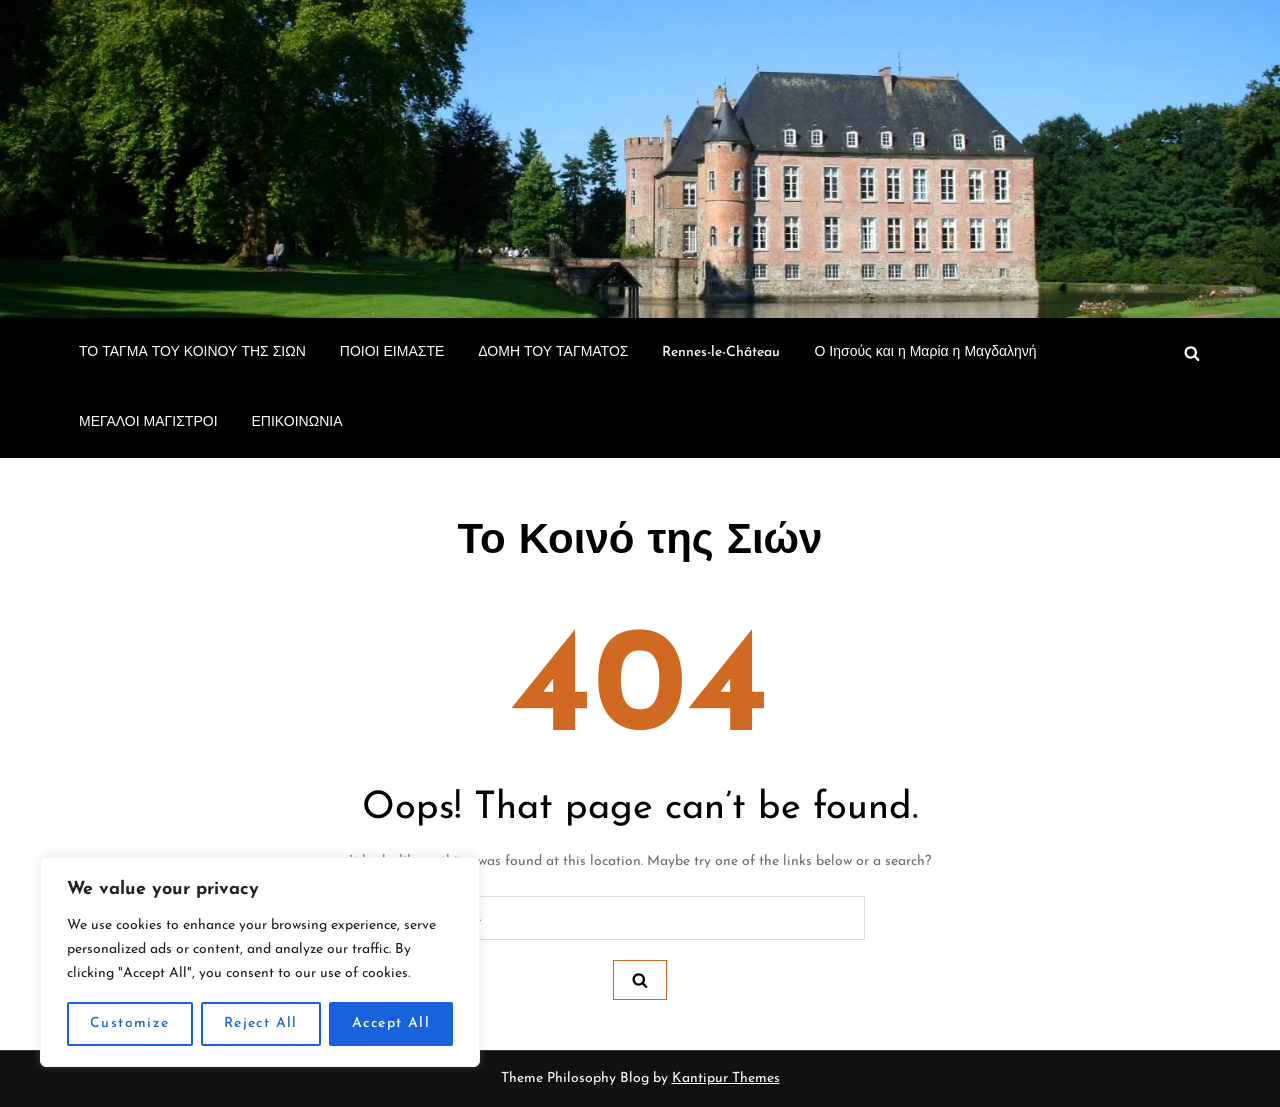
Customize (130, 1023)
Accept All (391, 1023)
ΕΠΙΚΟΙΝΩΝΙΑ (297, 422)
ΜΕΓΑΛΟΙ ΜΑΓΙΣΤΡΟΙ (148, 422)
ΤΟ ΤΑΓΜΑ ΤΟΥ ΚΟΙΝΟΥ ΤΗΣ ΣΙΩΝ (192, 352)
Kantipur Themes (726, 1078)
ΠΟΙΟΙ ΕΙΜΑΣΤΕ (392, 352)
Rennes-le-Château (721, 352)
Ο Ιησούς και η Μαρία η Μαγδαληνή (927, 352)
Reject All (261, 1023)
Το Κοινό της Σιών (640, 542)
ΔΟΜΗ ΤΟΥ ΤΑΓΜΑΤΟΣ (553, 352)
